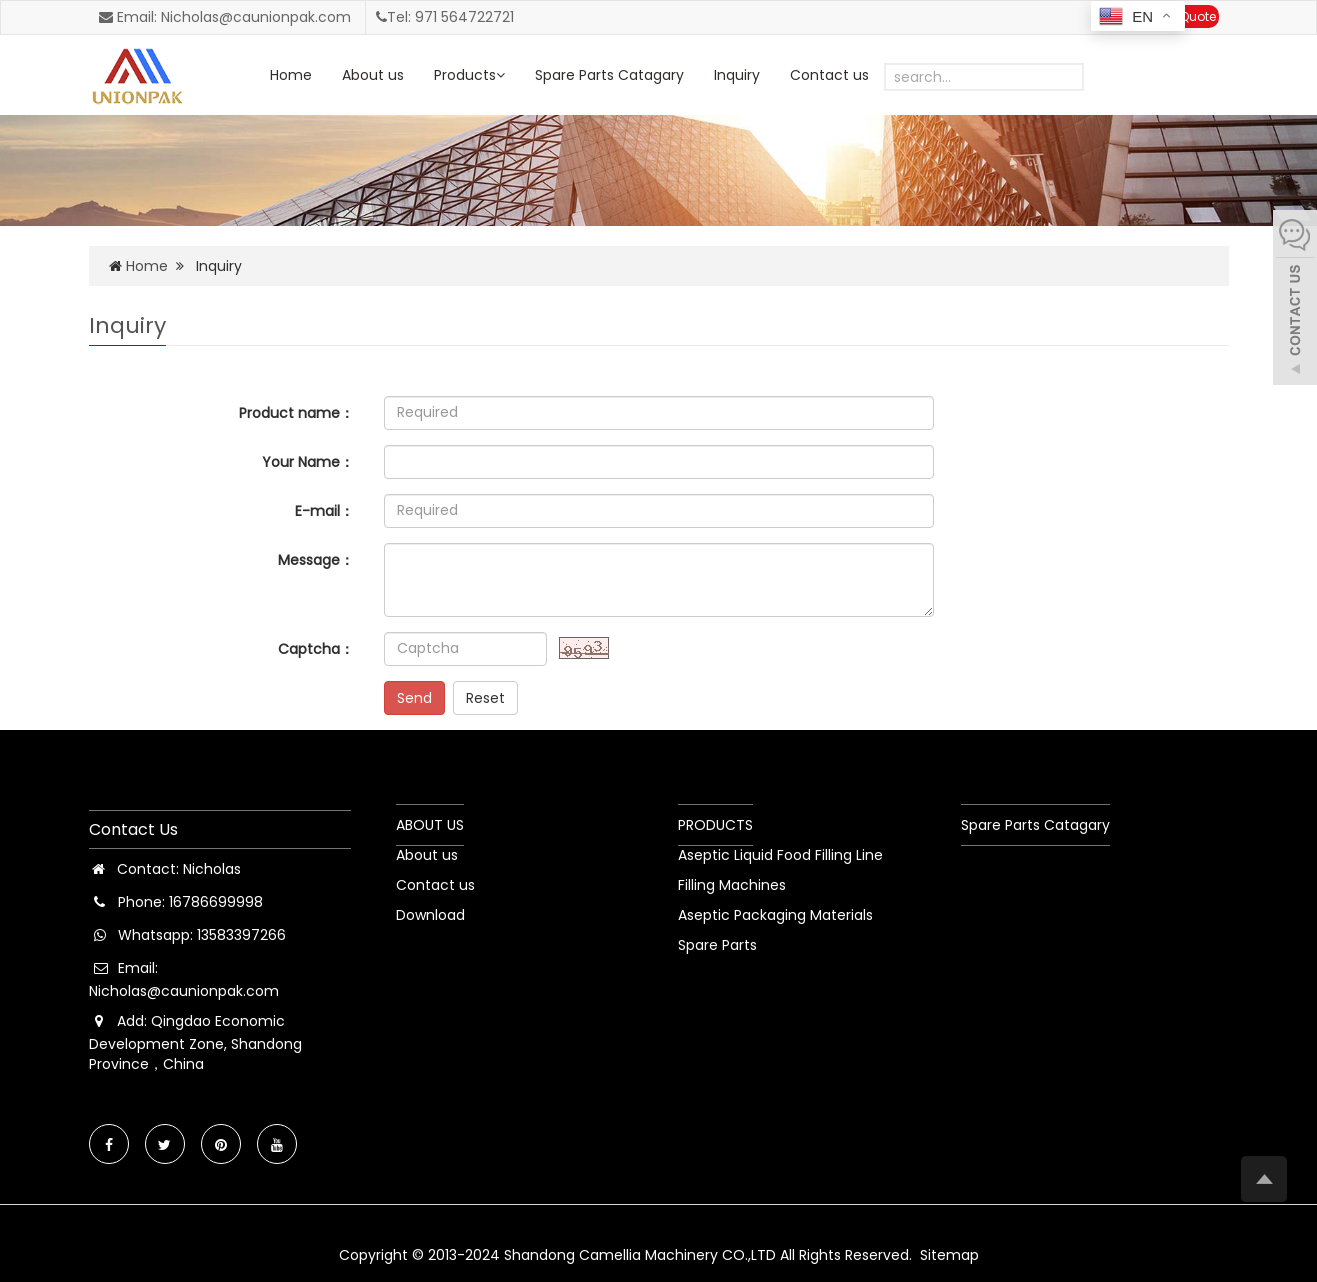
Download (430, 915)
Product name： (296, 413)
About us (373, 75)
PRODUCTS (715, 825)
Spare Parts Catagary (609, 75)
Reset (485, 698)
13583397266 (241, 935)
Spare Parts (717, 945)
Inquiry (737, 75)
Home (291, 75)
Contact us (829, 75)
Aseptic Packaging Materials (775, 915)
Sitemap (949, 1255)
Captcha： (316, 649)
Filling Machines (732, 885)
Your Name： (308, 462)
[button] (500, 75)
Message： (316, 560)
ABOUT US (430, 825)
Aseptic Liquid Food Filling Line (780, 855)
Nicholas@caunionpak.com (184, 991)
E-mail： (324, 511)
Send (414, 698)
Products (469, 75)
